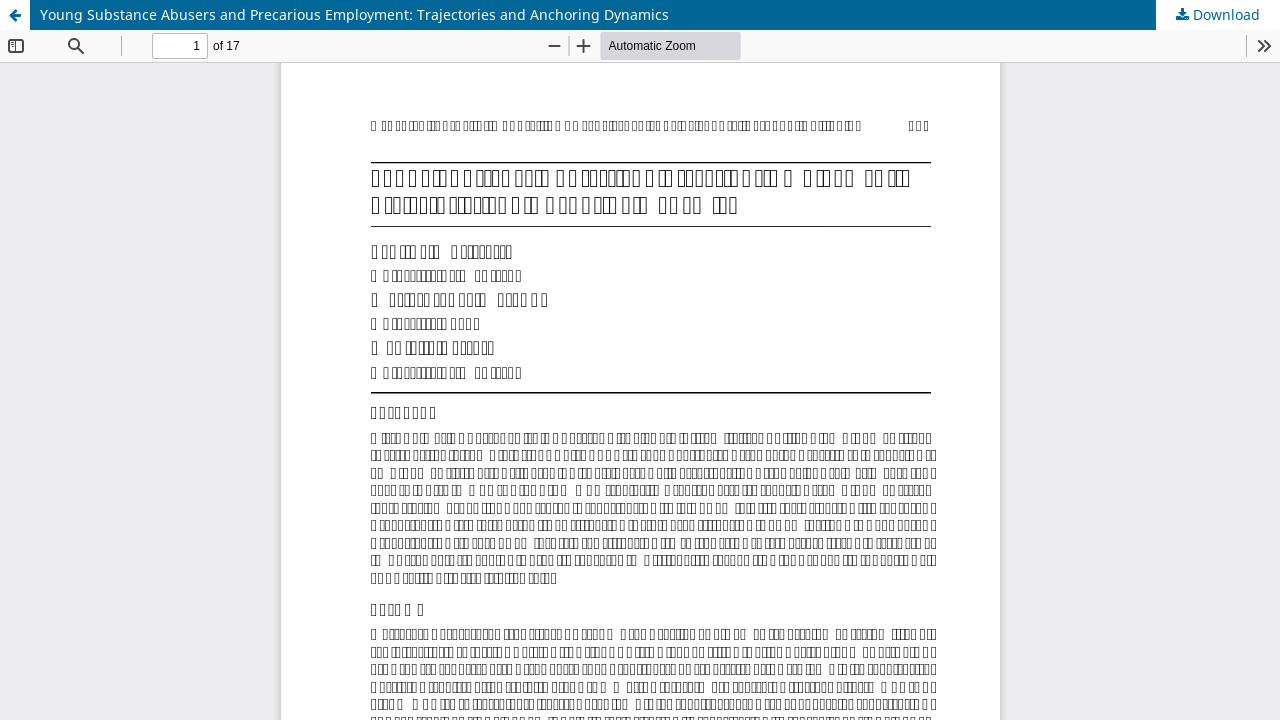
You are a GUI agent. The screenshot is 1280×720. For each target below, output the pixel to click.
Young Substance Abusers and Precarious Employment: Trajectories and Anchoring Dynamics (354, 14)
